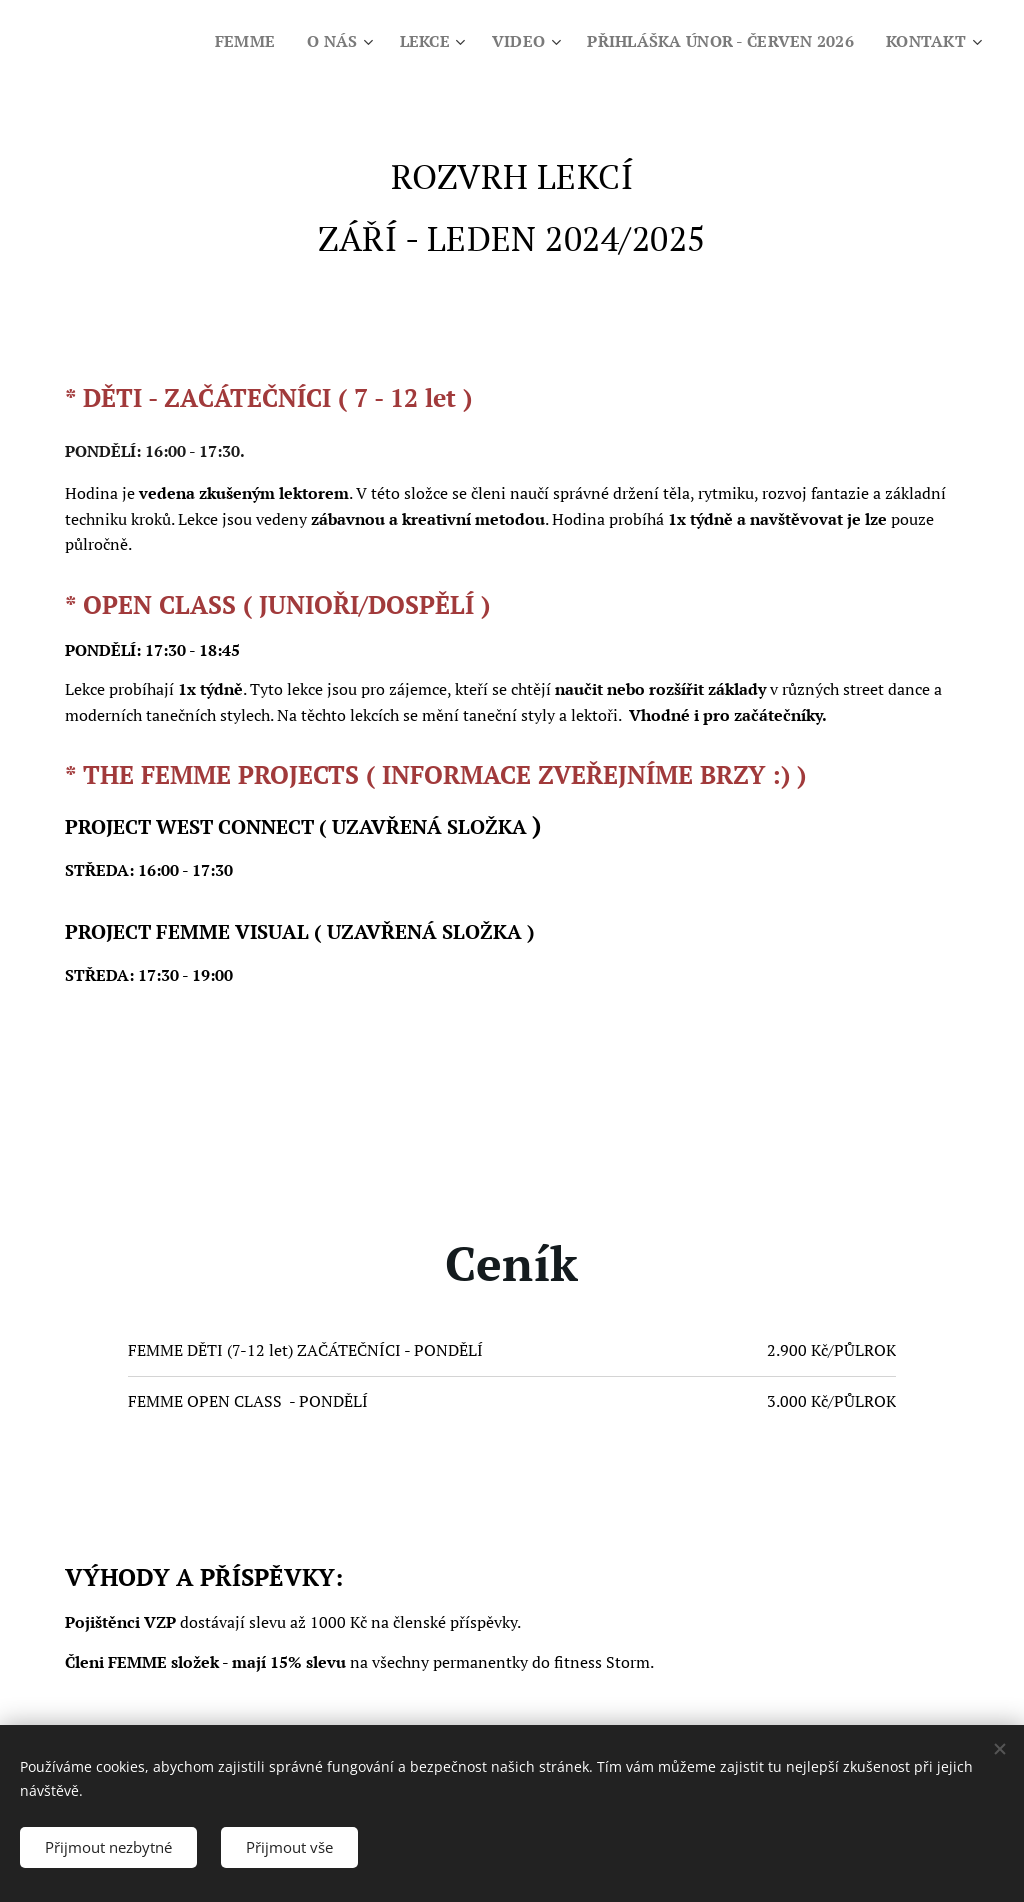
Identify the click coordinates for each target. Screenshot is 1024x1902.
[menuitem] (223, 41)
